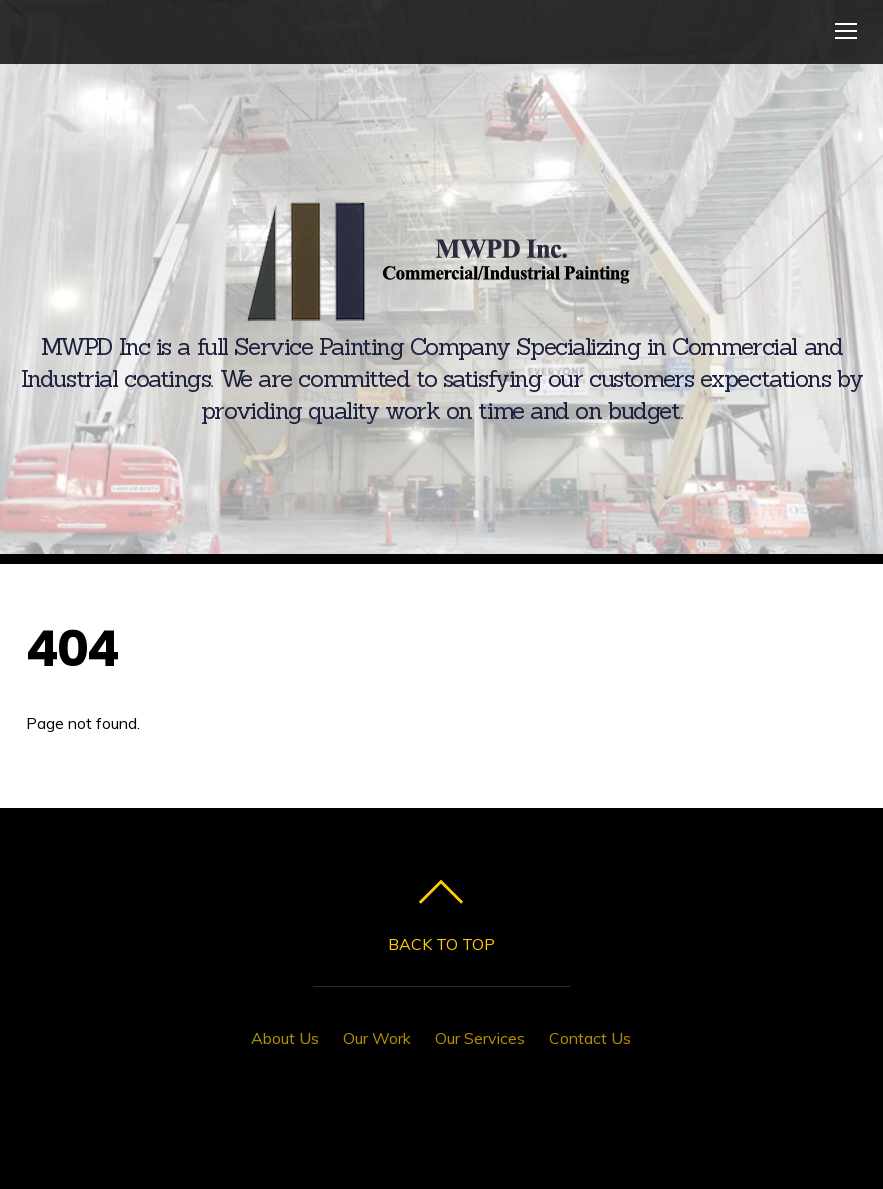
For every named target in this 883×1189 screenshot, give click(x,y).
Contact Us (590, 1038)
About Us (285, 1038)
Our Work (377, 1038)
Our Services (480, 1038)
